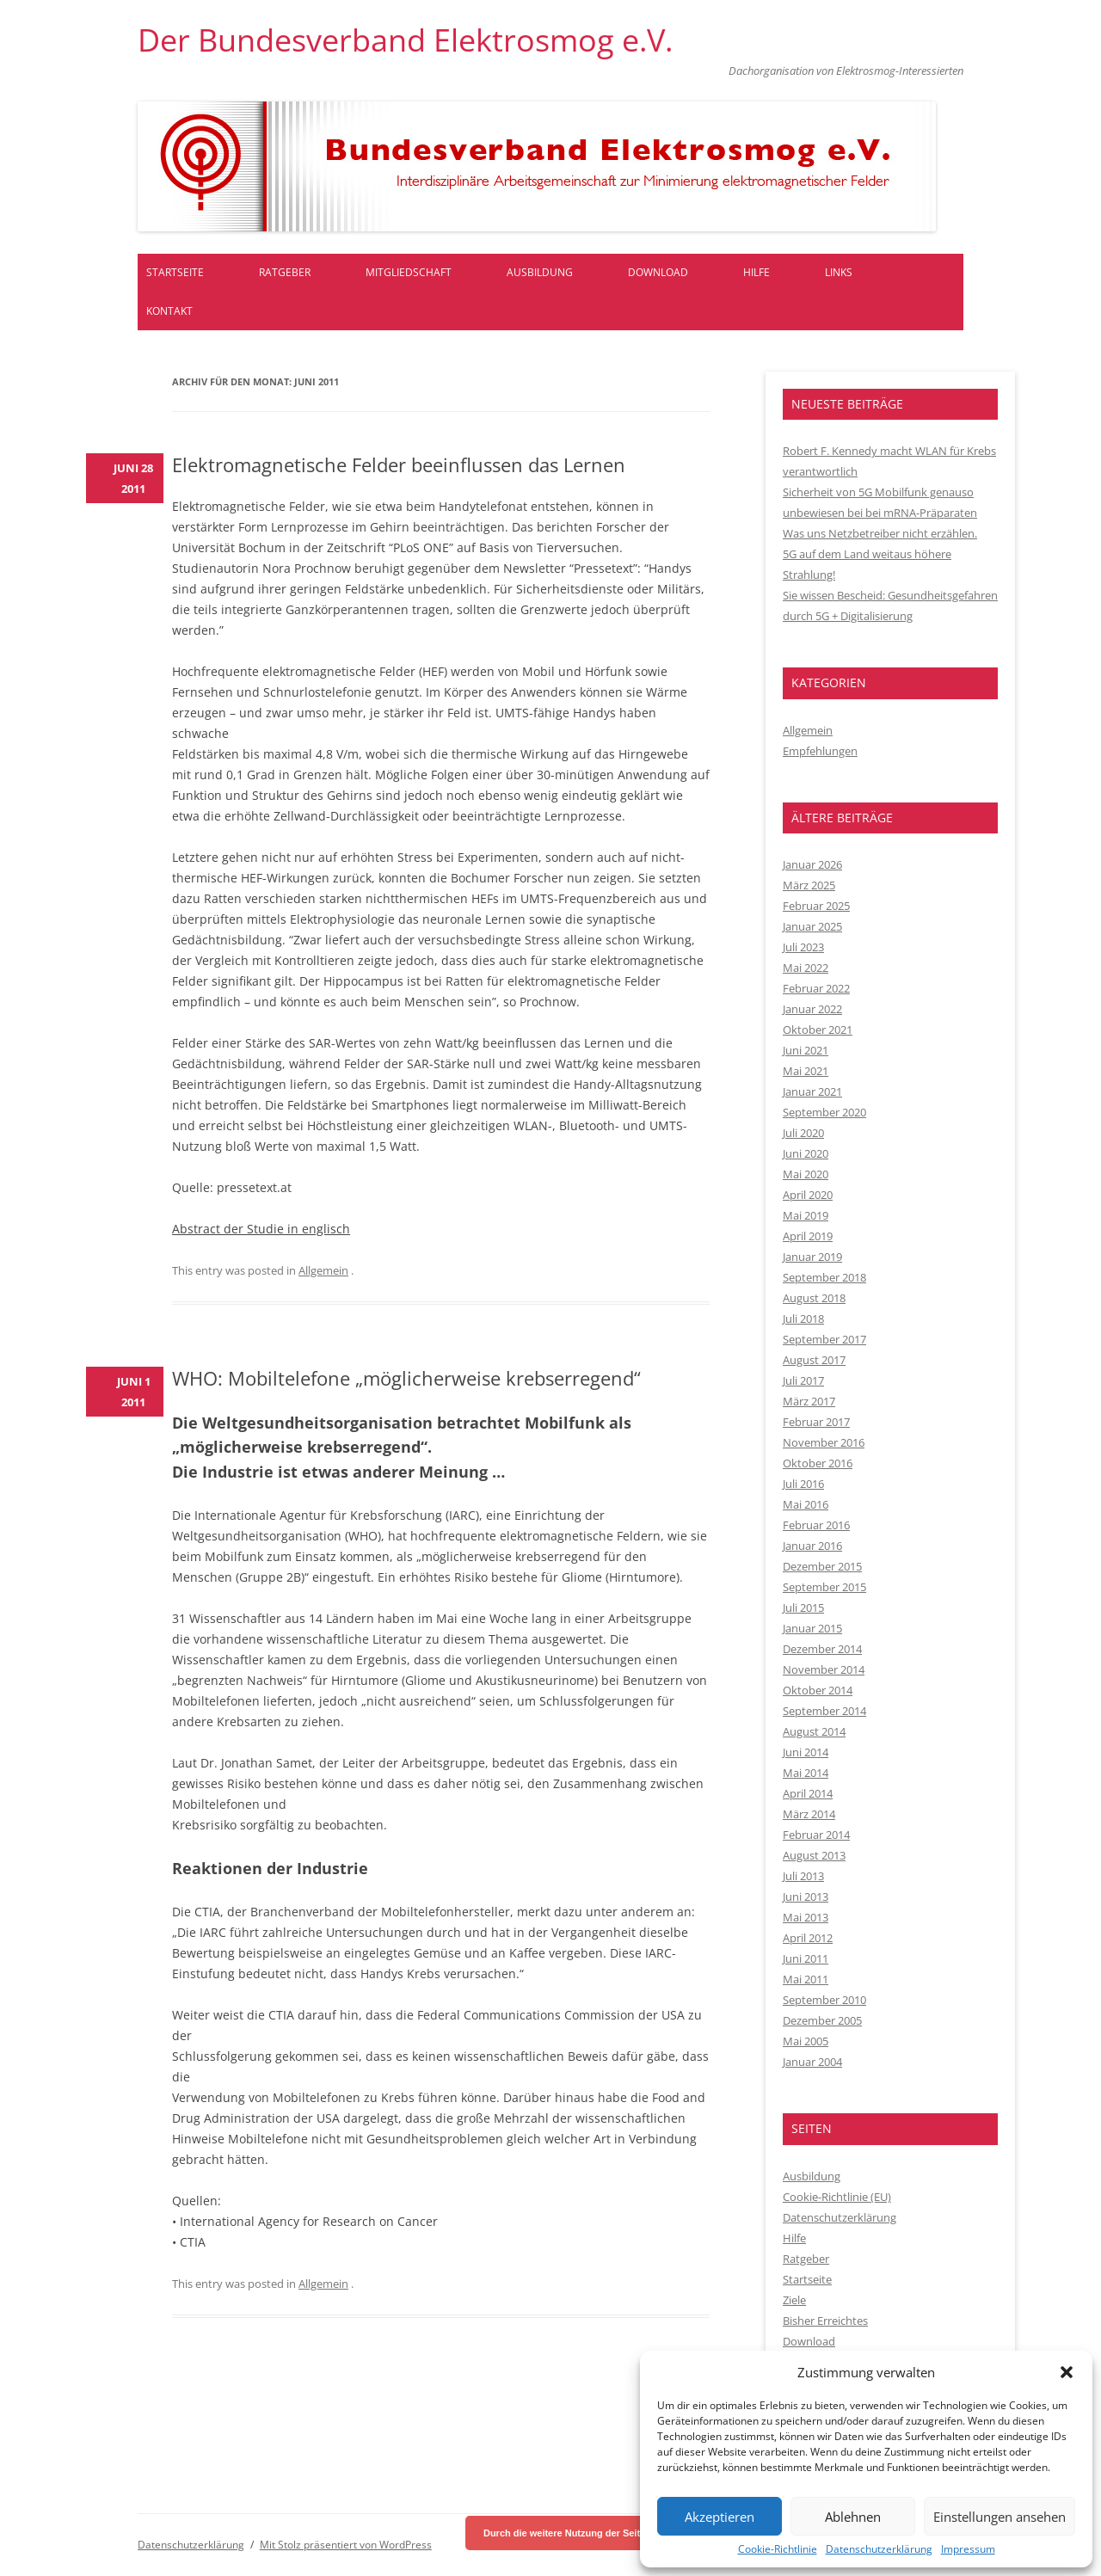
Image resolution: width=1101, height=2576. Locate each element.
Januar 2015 (812, 1628)
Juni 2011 (805, 1958)
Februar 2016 (816, 1525)
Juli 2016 (803, 1483)
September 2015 (824, 1587)
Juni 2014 (805, 1752)
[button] (1066, 2372)
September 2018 (824, 1277)
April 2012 (808, 1938)
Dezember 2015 (822, 1566)
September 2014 (824, 1710)
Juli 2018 (803, 1318)
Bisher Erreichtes (825, 2320)
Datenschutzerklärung (879, 2549)
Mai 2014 (805, 1772)
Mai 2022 (805, 967)
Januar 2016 (812, 1545)
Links (838, 272)
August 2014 (814, 1731)
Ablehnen (853, 2516)
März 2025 (809, 885)
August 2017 (814, 1360)
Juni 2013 (805, 1896)
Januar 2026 (812, 864)
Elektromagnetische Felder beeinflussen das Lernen (398, 464)
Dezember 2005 (822, 2020)
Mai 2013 (805, 1917)
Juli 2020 (803, 1132)
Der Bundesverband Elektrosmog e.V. (405, 40)
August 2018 (814, 1298)
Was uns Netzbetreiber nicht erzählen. (880, 533)
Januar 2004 (812, 2061)
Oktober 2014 (817, 1690)
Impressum (968, 2549)
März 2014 (809, 1814)
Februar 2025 (816, 905)
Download (658, 272)
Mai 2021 (805, 1071)
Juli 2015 (803, 1607)
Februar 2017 (816, 1421)
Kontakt (169, 311)
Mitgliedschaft (409, 272)
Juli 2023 (803, 947)
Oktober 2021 (817, 1029)
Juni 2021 (805, 1050)
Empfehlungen (820, 751)
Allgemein (323, 1270)
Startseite (175, 272)
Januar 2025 (812, 926)
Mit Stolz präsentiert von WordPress (346, 2544)
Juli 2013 (803, 1876)
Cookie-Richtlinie (777, 2549)
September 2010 (824, 1999)
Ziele (794, 2300)
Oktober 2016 (817, 1463)
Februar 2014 (816, 1834)
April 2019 (808, 1236)
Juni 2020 (805, 1153)
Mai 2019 (805, 1215)
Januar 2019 (812, 1256)
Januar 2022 (812, 1009)
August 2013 (814, 1855)
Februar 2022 (816, 988)
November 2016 (823, 1442)
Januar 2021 (812, 1091)
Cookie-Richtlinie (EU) (837, 2196)
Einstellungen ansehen (999, 2516)
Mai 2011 (805, 1979)
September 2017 (824, 1339)
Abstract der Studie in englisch (261, 1228)
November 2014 (823, 1669)
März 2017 (809, 1401)
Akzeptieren (719, 2516)
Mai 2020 (805, 1174)
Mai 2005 (805, 2041)
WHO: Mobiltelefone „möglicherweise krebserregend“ (406, 1378)
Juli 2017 (803, 1380)
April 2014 (808, 1793)
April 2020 (808, 1194)
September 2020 (824, 1112)
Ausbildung (540, 272)
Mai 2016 (805, 1504)
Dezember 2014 (822, 1649)
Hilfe (756, 272)
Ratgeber (285, 272)
